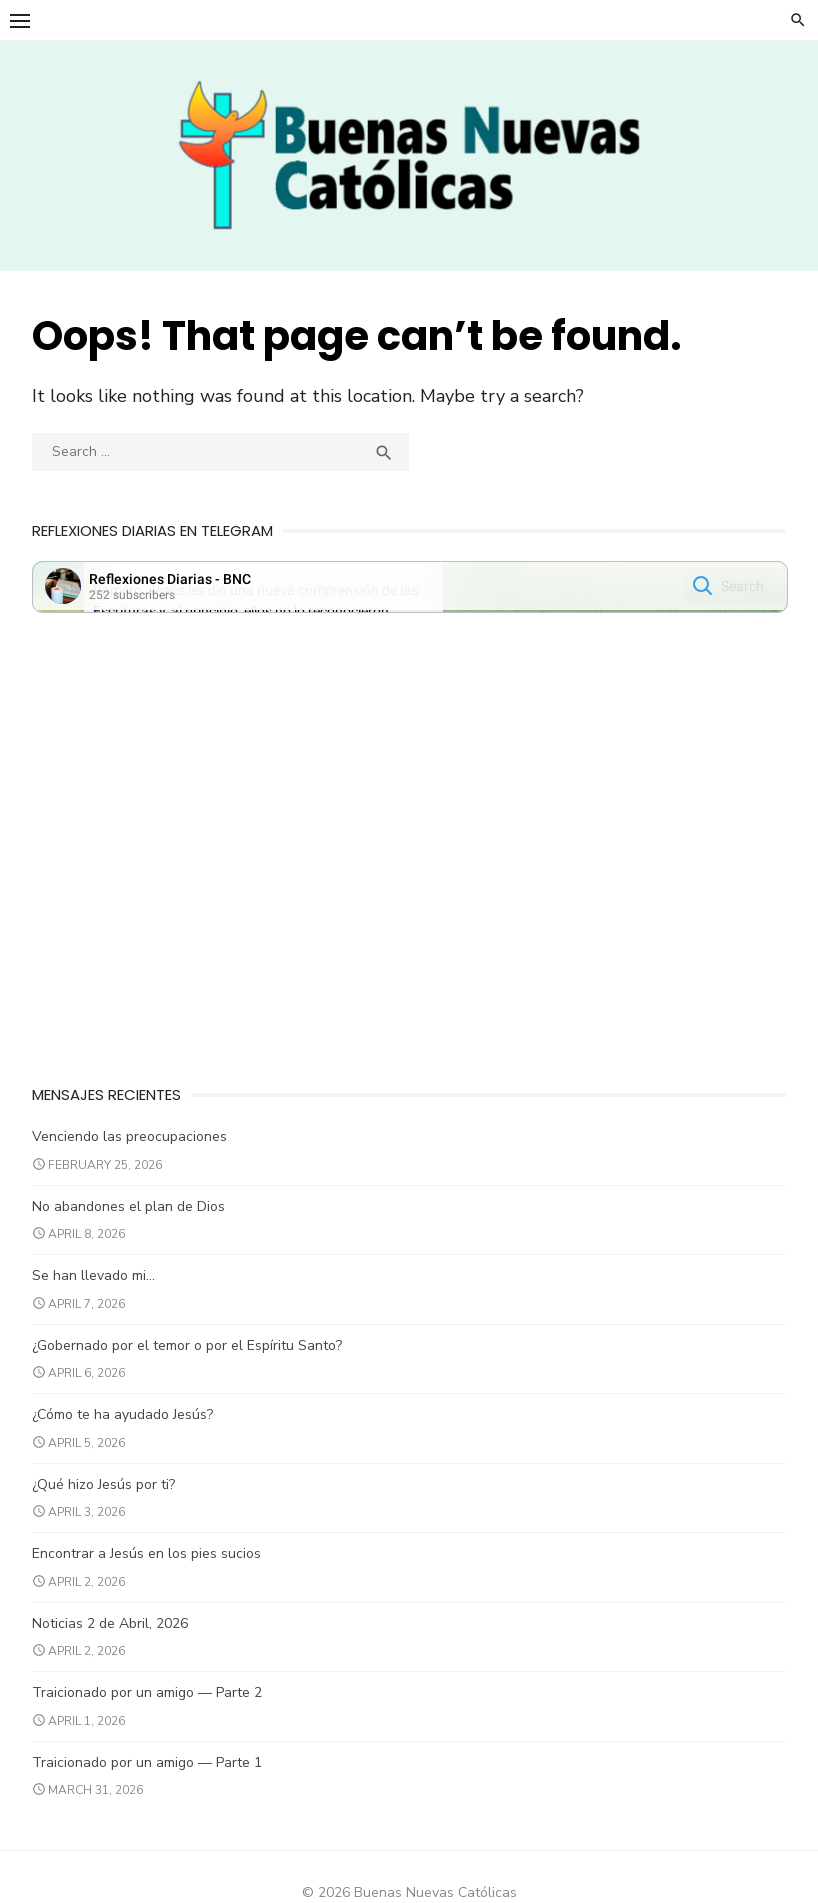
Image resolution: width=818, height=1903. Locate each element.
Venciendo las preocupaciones (133, 1145)
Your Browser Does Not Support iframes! (410, 599)
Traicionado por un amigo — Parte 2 (151, 1701)
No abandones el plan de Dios (132, 1214)
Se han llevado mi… (97, 1284)
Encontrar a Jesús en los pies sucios (150, 1562)
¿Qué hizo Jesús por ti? (107, 1492)
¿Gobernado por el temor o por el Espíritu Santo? (191, 1353)
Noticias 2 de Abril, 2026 (114, 1631)
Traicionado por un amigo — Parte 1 (151, 1770)
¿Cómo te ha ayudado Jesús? (126, 1423)
